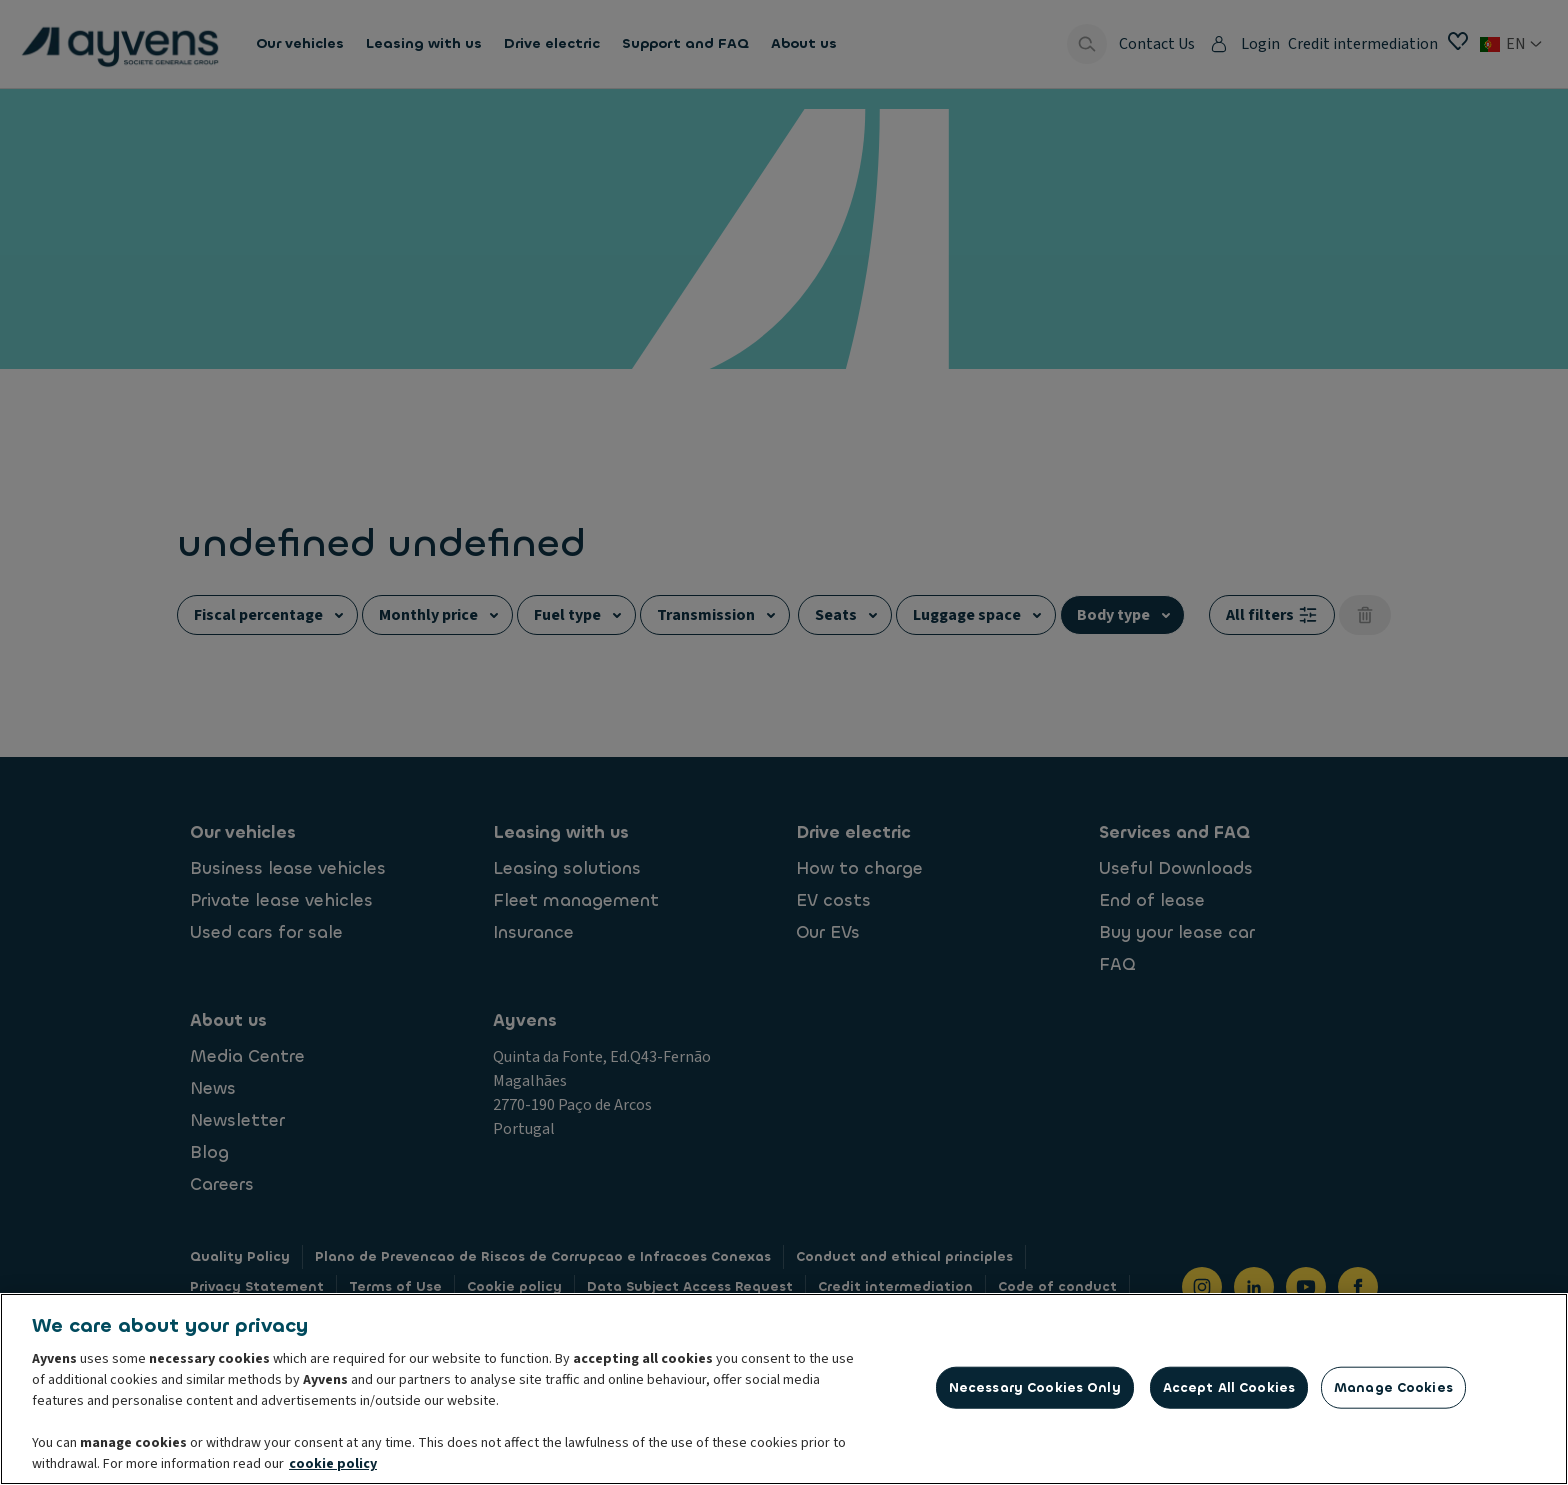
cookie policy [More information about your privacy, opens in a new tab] (333, 1468)
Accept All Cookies (1229, 1391)
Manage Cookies (1393, 1391)
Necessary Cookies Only (1035, 1391)
